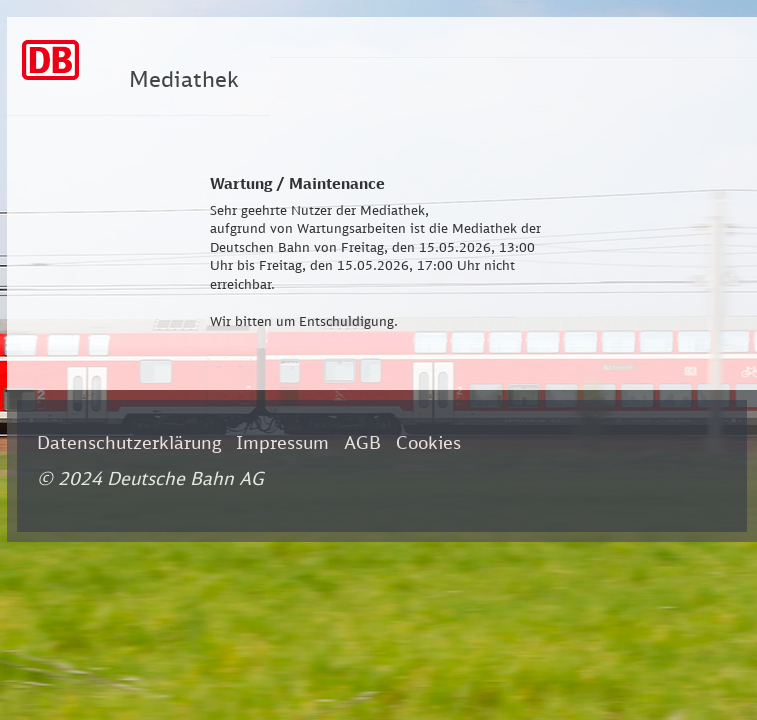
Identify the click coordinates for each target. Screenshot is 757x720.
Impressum (282, 442)
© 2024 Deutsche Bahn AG (150, 478)
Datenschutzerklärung (129, 442)
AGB (362, 442)
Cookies (428, 442)
